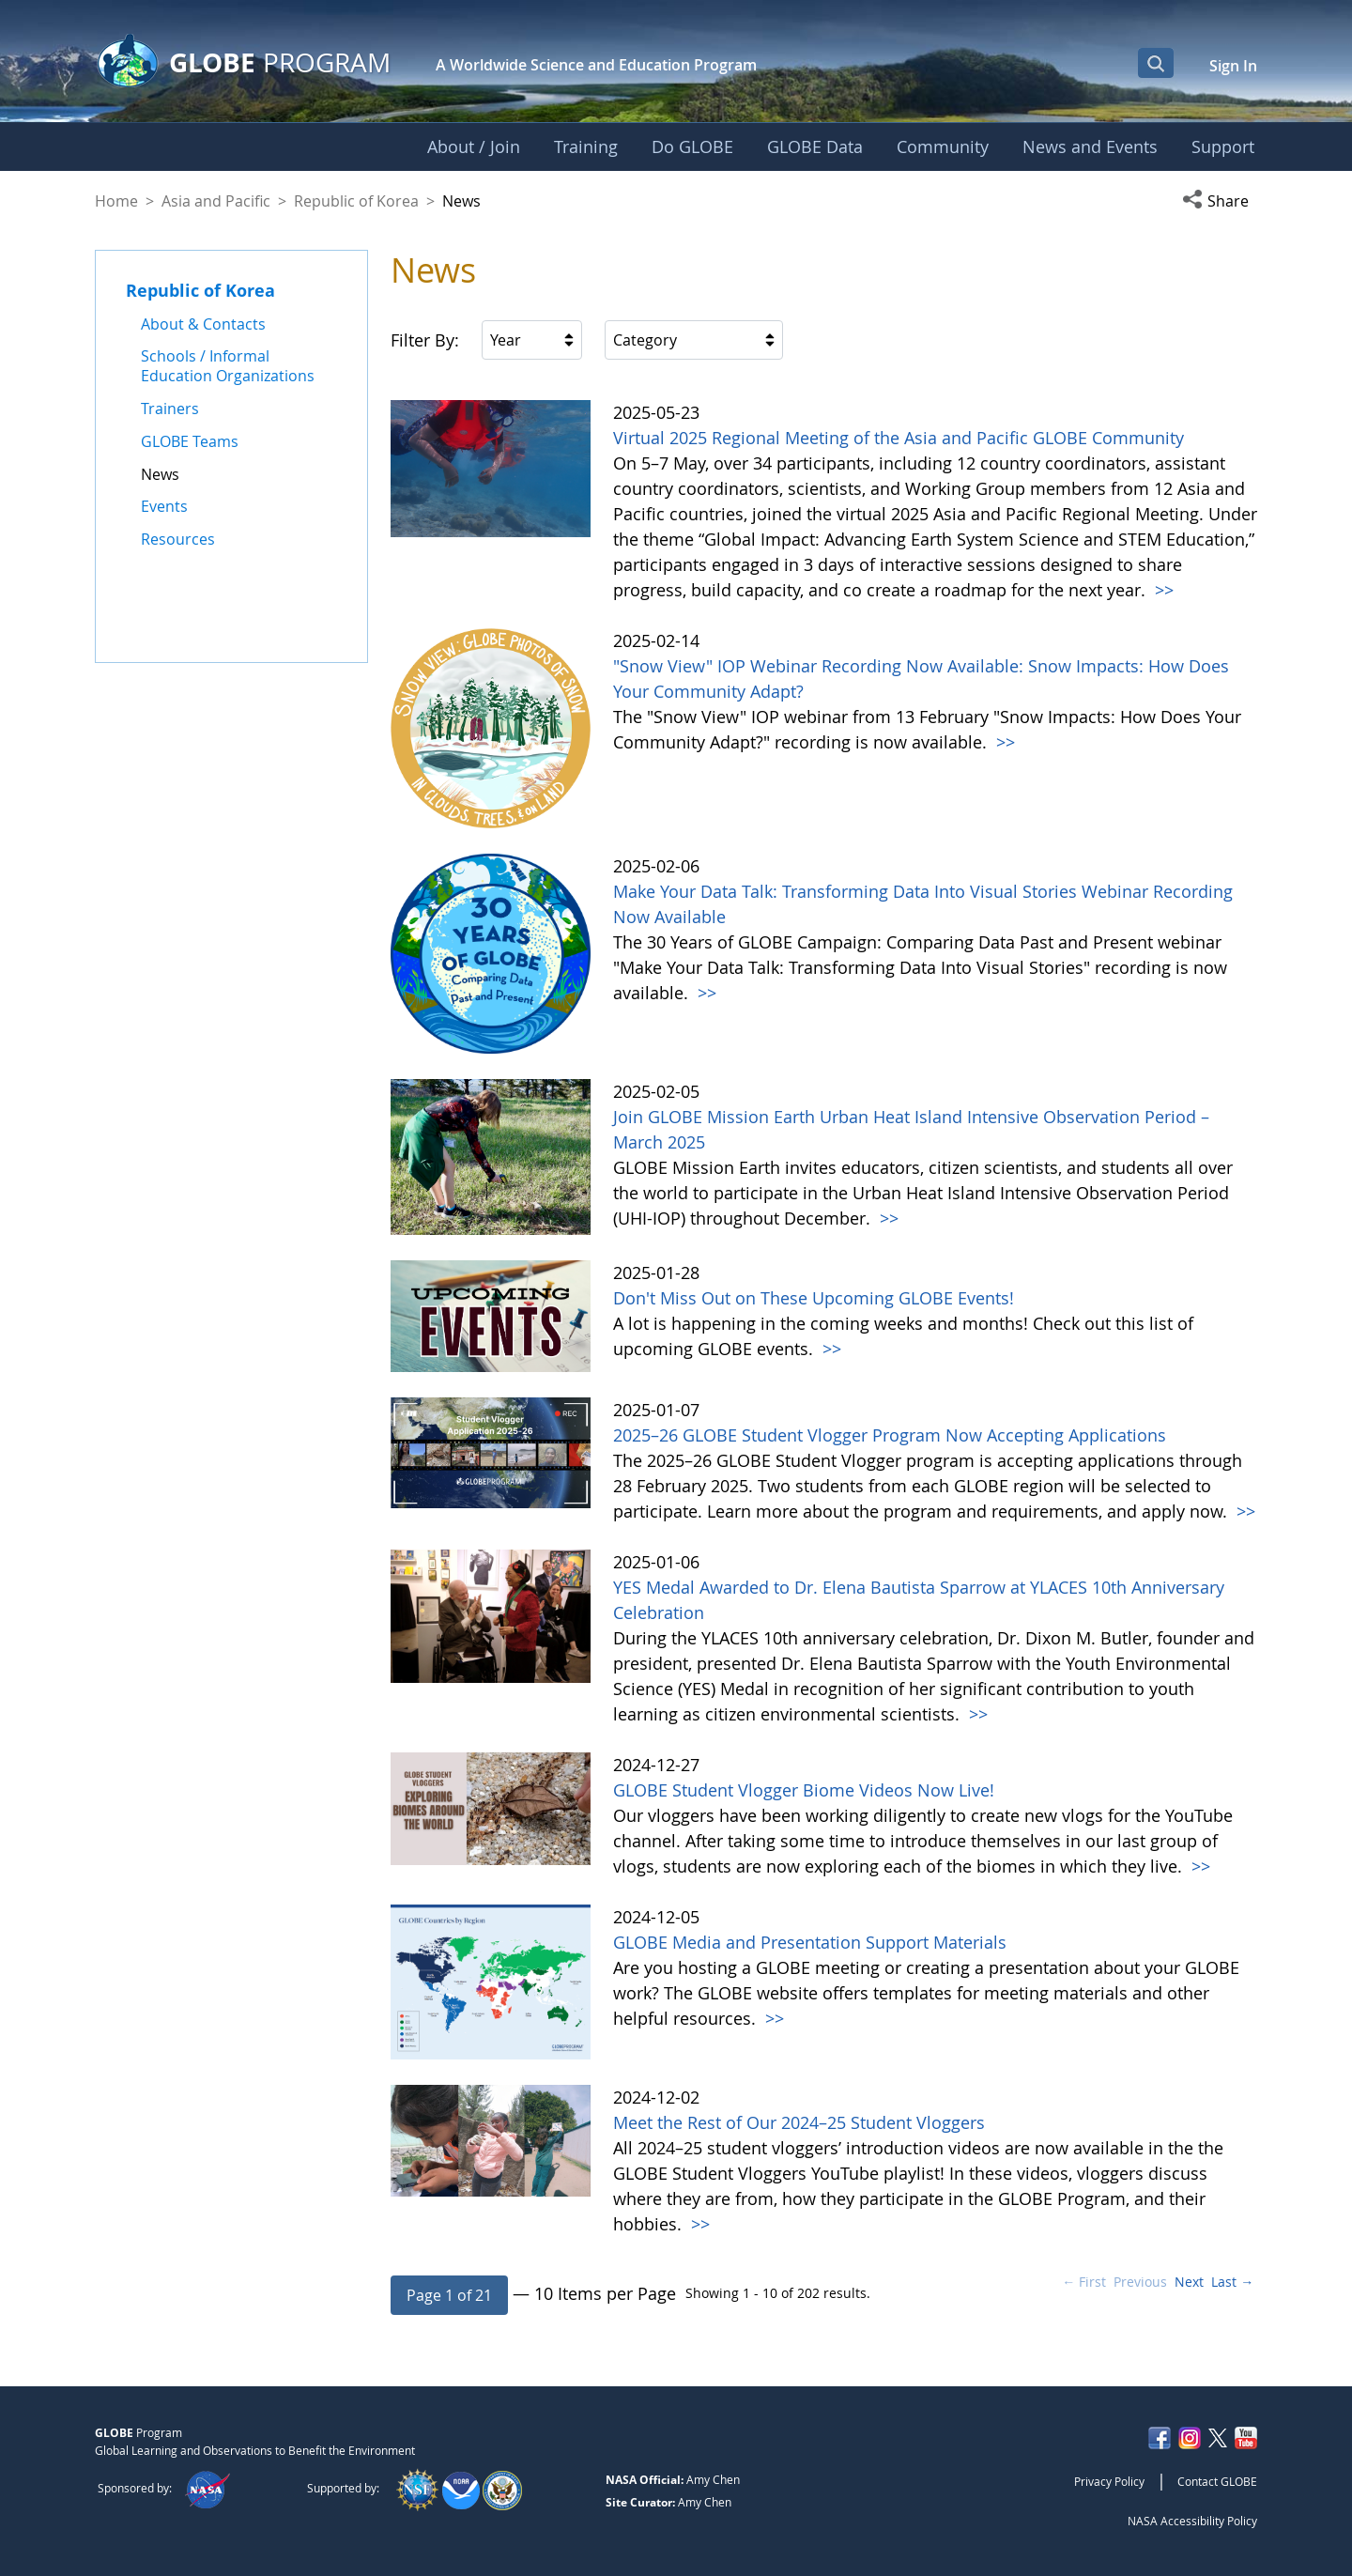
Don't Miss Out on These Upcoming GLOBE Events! (813, 1298)
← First (1084, 2282)
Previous (1140, 2282)
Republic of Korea (356, 201)
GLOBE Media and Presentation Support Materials (809, 1942)
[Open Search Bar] (1156, 63)
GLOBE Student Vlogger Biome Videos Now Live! (803, 1790)
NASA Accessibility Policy (1192, 2520)
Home (116, 201)
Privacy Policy (1109, 2481)
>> (1162, 589)
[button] (1219, 201)
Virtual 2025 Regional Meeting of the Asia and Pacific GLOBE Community (898, 437)
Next (1189, 2282)
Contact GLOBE (1217, 2481)
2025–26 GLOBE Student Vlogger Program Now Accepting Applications (889, 1435)
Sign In (1233, 65)
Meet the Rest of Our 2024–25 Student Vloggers (799, 2122)
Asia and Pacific (215, 201)
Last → (1232, 2282)
